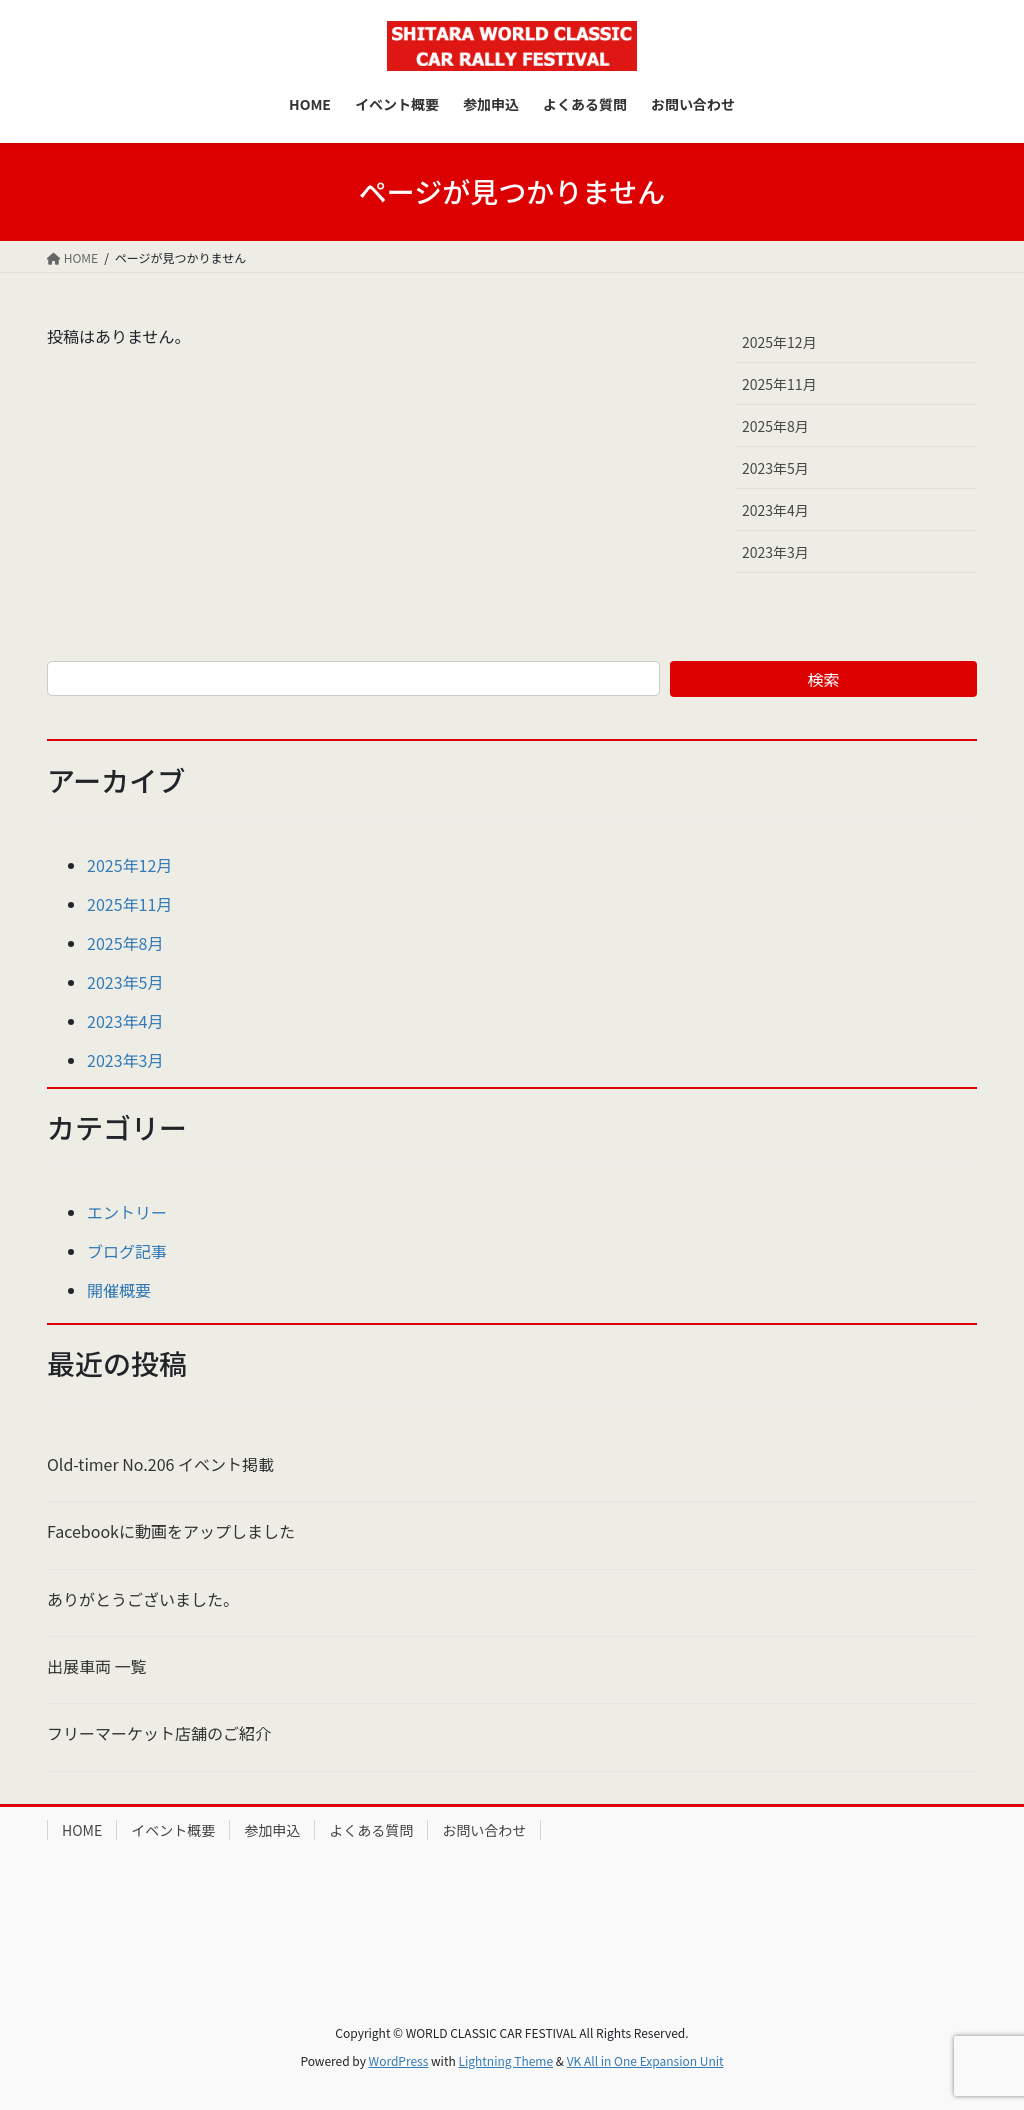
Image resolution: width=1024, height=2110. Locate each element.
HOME (82, 1830)
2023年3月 (775, 552)
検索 (824, 679)
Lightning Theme (505, 2060)
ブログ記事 (127, 1251)
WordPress (399, 2060)
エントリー (127, 1212)
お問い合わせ (484, 1830)
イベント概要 (173, 1830)
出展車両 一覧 (97, 1666)
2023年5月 (775, 468)
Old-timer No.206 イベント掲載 (160, 1464)
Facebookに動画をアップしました (171, 1531)
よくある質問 (371, 1830)
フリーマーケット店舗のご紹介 (159, 1733)
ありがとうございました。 (143, 1599)
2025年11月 (779, 384)
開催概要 (119, 1290)
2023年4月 (775, 510)
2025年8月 (775, 426)
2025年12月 (779, 342)
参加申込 (272, 1830)
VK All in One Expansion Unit (645, 2060)
